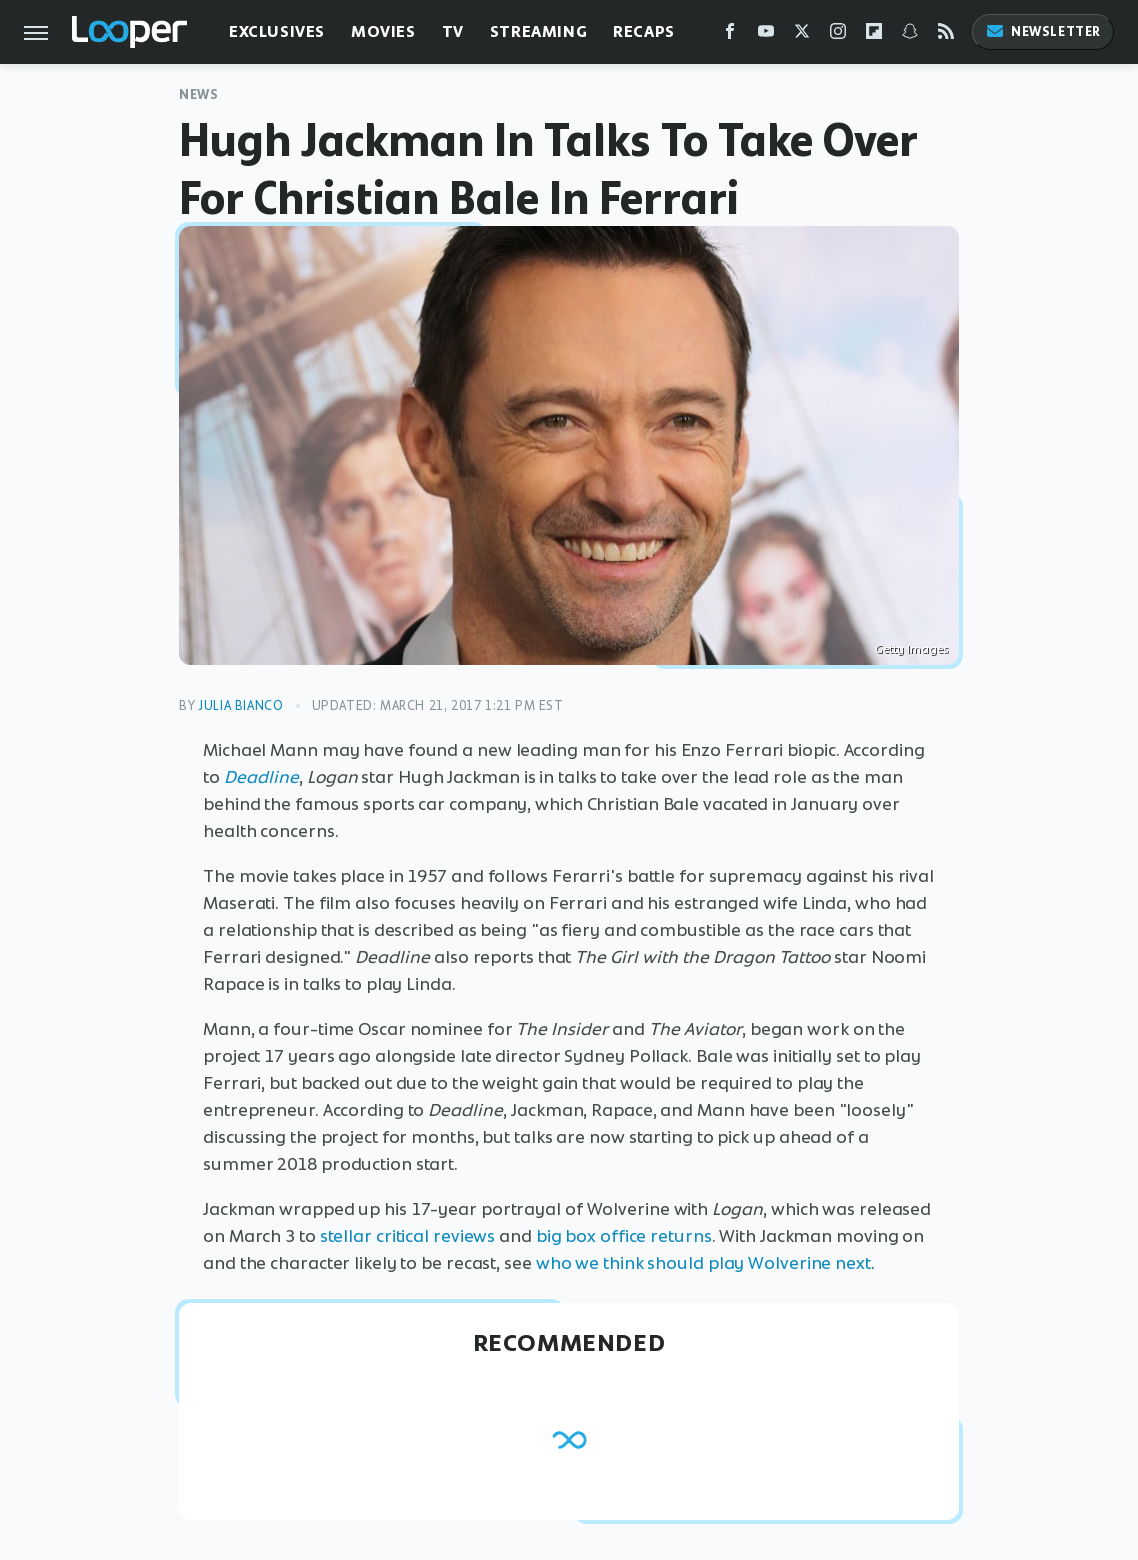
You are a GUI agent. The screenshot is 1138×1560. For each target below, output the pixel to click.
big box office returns (624, 1236)
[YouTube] (766, 35)
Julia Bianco (240, 705)
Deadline (261, 777)
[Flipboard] (874, 35)
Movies (383, 31)
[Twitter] (802, 35)
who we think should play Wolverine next (703, 1263)
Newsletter (1043, 31)
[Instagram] (838, 35)
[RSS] (946, 35)
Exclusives (277, 31)
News (198, 94)
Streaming (538, 31)
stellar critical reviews (408, 1236)
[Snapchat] (910, 35)
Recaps (644, 31)
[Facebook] (730, 35)
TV (453, 31)
